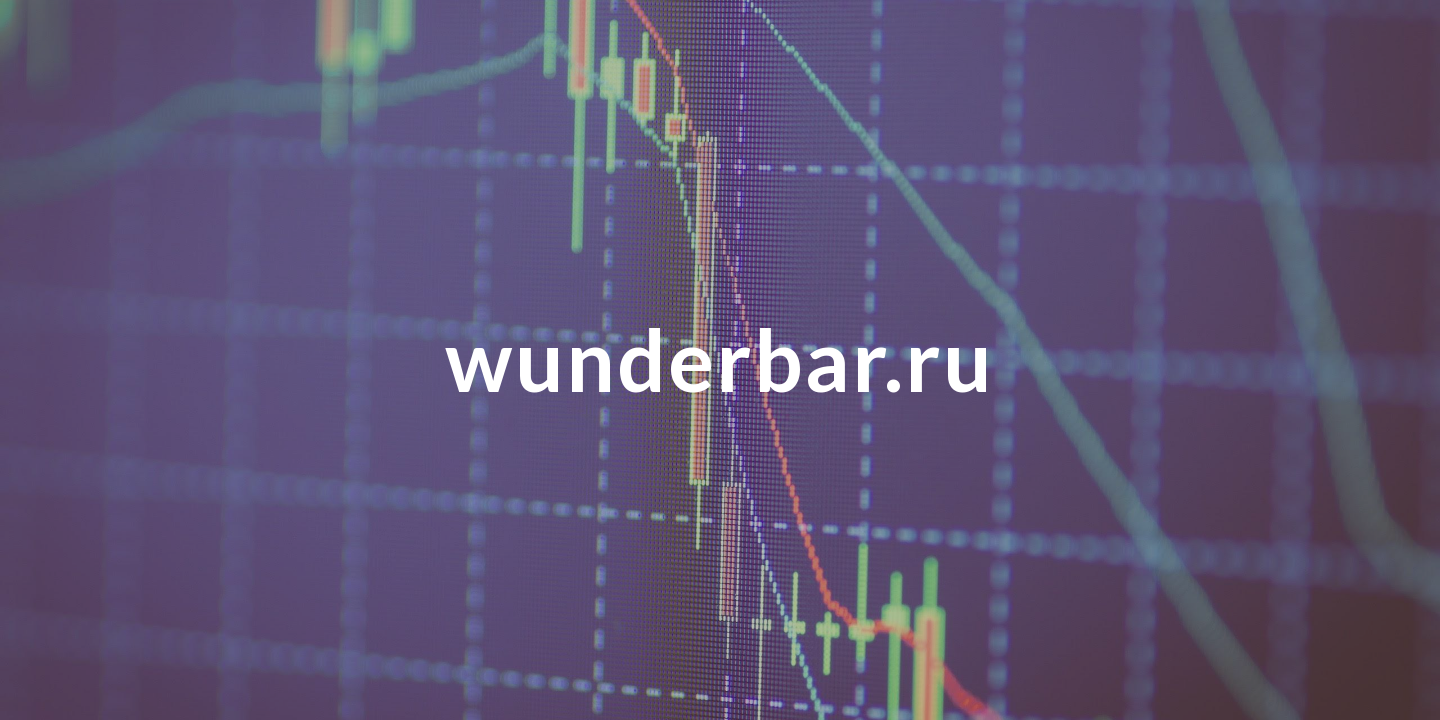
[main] (720, 359)
